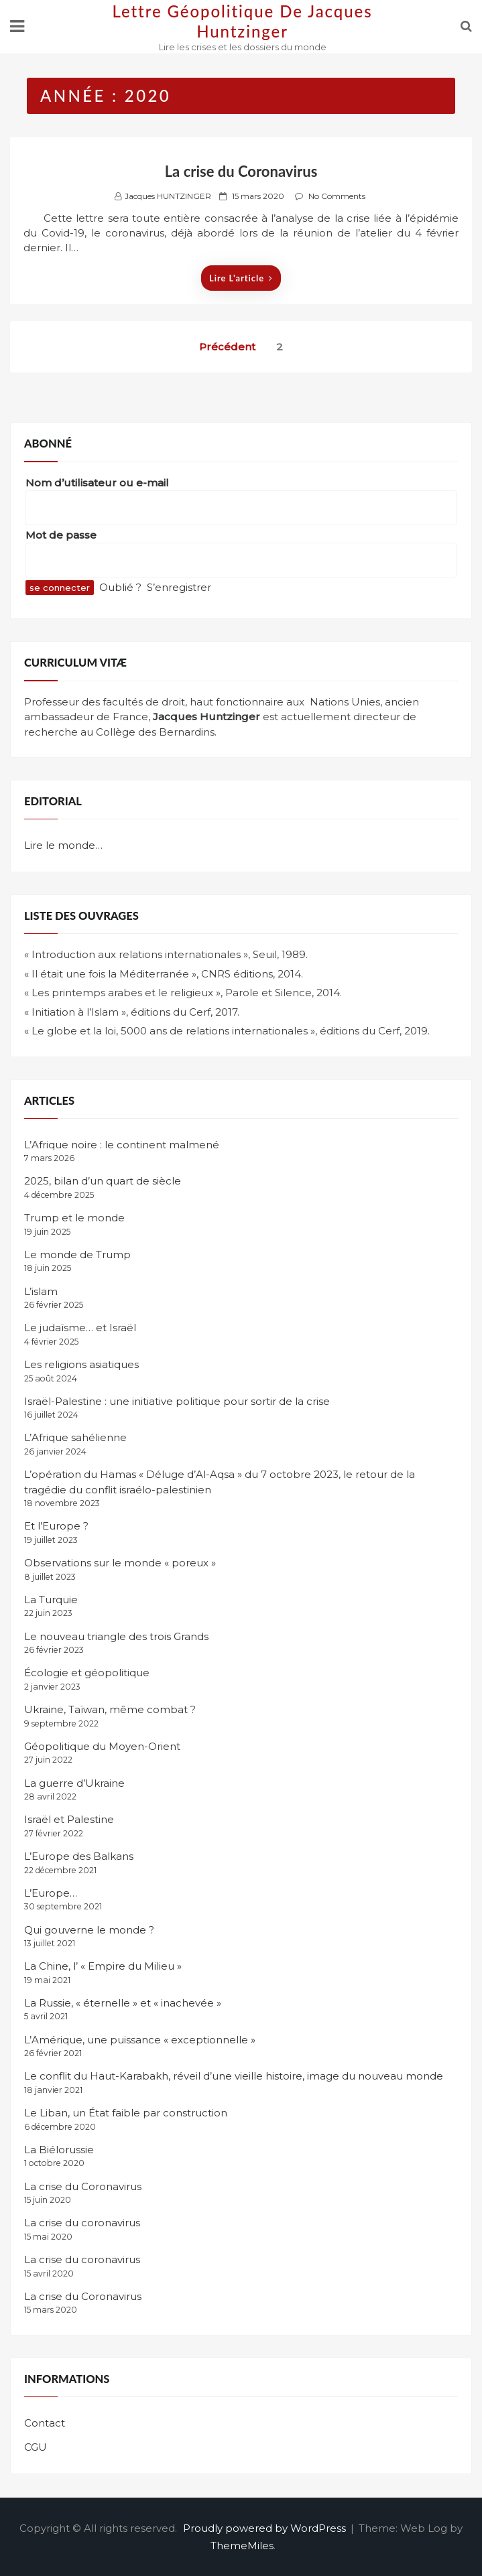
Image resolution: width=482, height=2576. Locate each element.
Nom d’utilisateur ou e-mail (97, 482)
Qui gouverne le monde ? (89, 1929)
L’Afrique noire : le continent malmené (121, 1144)
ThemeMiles (242, 2545)
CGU (35, 2447)
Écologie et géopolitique (86, 1672)
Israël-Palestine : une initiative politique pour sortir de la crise (177, 1401)
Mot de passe (61, 535)
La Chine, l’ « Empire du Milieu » (103, 1966)
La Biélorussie (59, 2149)
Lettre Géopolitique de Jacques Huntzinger (242, 21)
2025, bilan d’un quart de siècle (102, 1180)
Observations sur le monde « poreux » (120, 1562)
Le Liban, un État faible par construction (125, 2112)
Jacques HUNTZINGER (168, 196)
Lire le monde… (63, 845)
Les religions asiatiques (81, 1364)
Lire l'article (241, 278)
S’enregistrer (179, 587)
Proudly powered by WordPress (266, 2528)
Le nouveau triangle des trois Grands (116, 1636)
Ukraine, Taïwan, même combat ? (110, 1709)
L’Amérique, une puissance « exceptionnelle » (139, 2039)
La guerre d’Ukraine (74, 1783)
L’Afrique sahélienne (75, 1437)
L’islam (41, 1291)
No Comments (336, 196)
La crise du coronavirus (82, 2222)
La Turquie (51, 1599)
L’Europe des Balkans (78, 1856)
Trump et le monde (74, 1217)
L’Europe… (50, 1893)
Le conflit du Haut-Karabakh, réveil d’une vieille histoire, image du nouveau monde (233, 2076)
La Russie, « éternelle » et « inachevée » (122, 2002)
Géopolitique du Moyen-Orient (102, 1746)
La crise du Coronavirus (241, 171)
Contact (44, 2423)
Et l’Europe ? (56, 1525)
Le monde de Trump (77, 1254)
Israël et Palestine (69, 1819)
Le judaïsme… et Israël (80, 1327)
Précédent (227, 346)
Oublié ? (120, 587)
